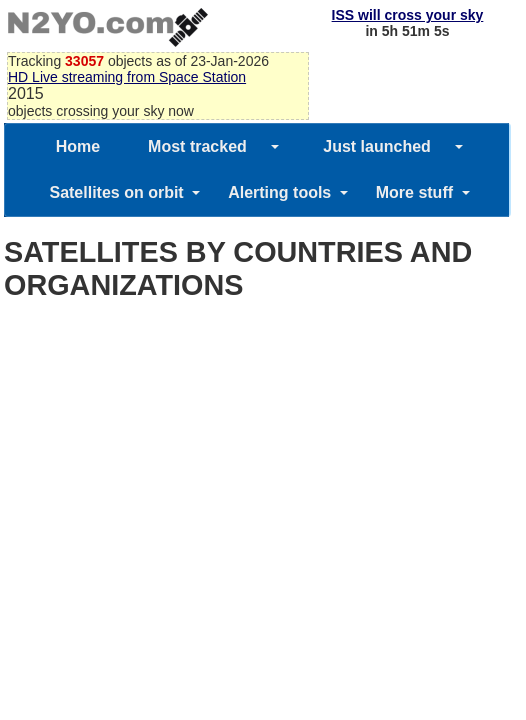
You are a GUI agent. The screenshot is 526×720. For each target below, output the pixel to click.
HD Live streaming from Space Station (127, 77)
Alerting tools (279, 192)
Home (78, 146)
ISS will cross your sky (408, 15)
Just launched (377, 146)
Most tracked (197, 146)
